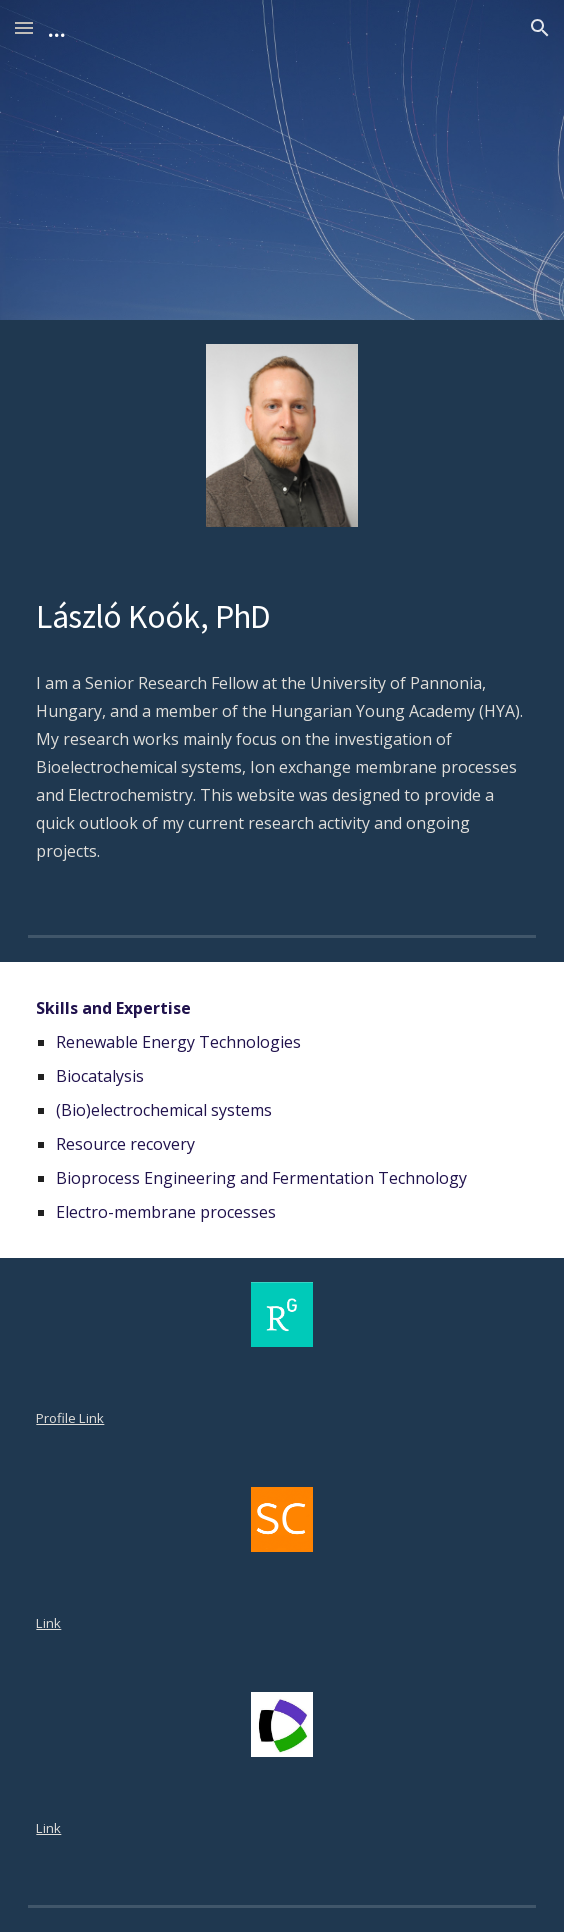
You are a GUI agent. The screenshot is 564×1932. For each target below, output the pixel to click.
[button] (24, 27)
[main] (281, 615)
